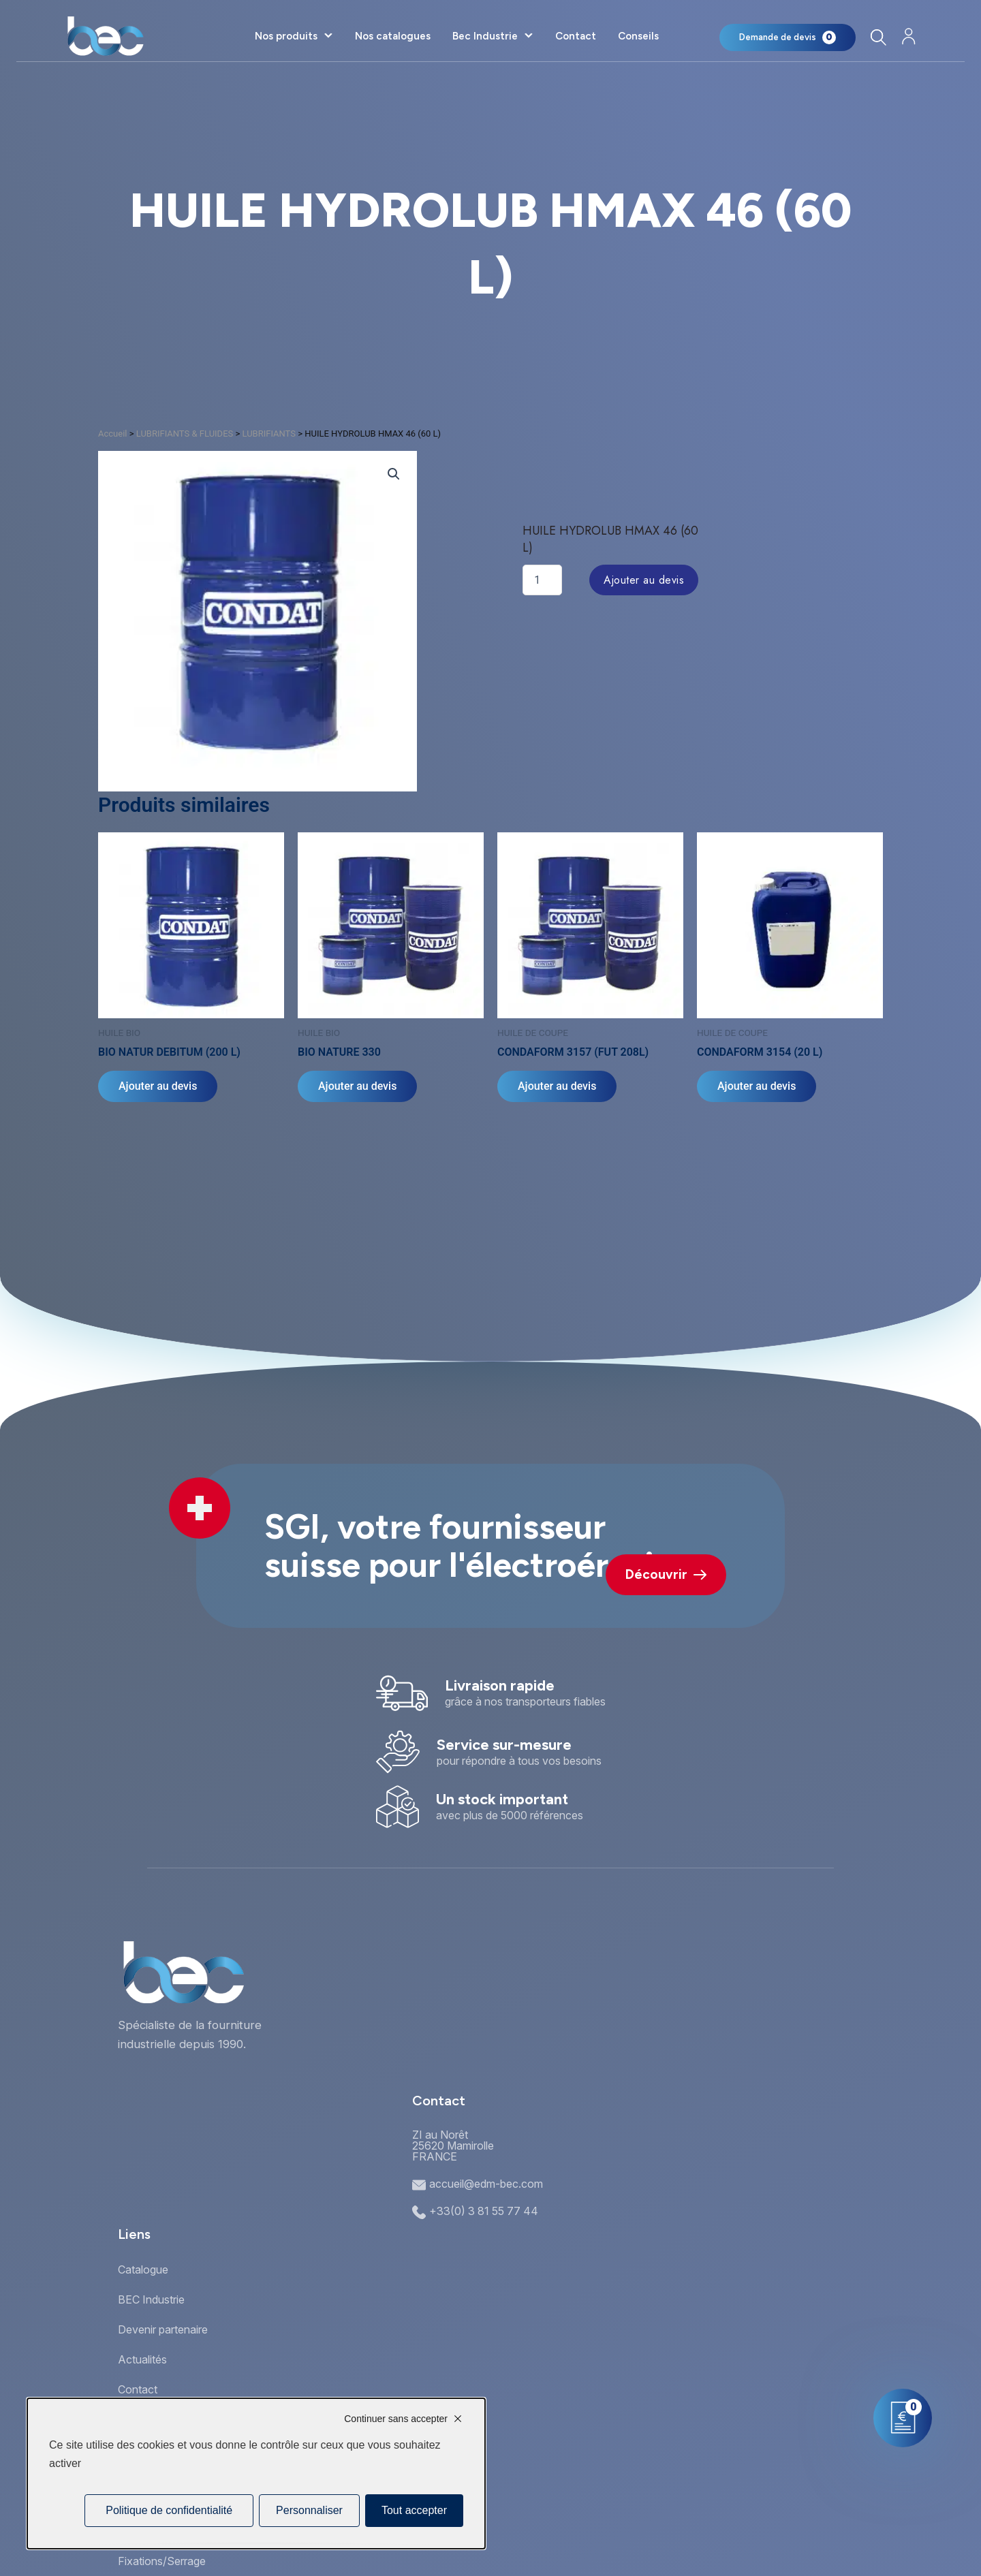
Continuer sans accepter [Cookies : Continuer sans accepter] (396, 2418)
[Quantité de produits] (542, 580)
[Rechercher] (877, 37)
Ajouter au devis (644, 580)
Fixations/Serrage (162, 2561)
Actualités (142, 2359)
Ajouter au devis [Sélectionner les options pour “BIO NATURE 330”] (357, 1086)
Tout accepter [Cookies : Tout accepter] (414, 2510)
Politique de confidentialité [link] (169, 2510)
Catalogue (143, 2269)
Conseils (638, 36)
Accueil (112, 433)
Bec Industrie (485, 36)
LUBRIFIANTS (269, 433)
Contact (575, 36)
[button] (394, 474)
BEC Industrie (151, 2299)
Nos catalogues (393, 36)
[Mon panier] (787, 37)
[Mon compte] (908, 36)
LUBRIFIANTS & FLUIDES (185, 433)
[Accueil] (105, 36)
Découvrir (665, 1574)
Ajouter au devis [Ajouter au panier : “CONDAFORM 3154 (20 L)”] (756, 1086)
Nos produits (286, 36)
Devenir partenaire (163, 2329)
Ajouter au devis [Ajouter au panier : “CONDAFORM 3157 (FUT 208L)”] (557, 1086)
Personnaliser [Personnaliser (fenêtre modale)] (309, 2510)
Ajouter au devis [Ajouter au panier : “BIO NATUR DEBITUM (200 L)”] (158, 1086)
